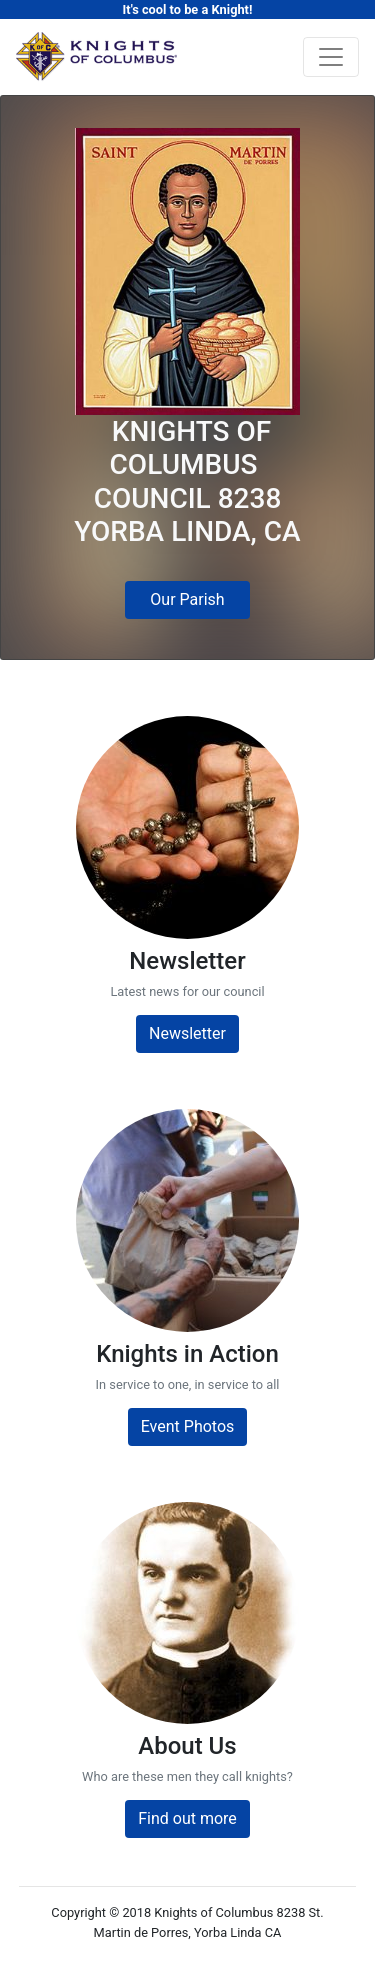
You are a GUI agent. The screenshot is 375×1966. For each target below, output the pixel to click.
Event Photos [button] (188, 1426)
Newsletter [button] (187, 1033)
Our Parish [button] (187, 599)
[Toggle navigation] (331, 57)
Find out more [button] (187, 1818)
